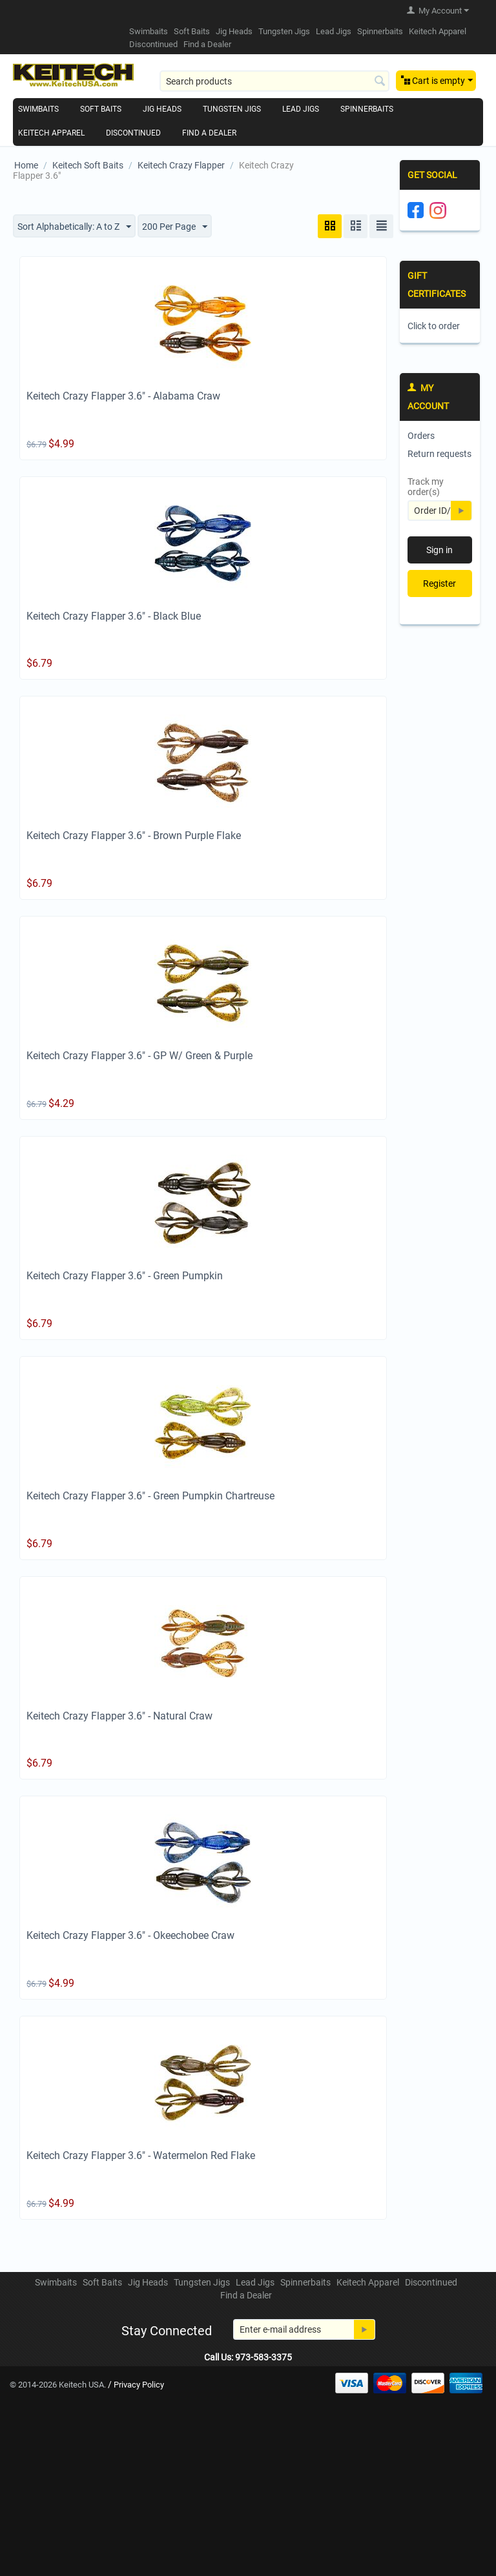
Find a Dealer (207, 44)
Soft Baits (192, 31)
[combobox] (274, 81)
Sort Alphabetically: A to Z (74, 227)
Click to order (434, 326)
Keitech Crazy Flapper (181, 165)
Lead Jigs (333, 31)
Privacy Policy (139, 2384)
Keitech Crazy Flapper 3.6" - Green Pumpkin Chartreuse (150, 1496)
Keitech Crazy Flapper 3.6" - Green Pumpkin (124, 1276)
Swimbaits (148, 31)
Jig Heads (234, 31)
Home (26, 165)
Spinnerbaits (380, 31)
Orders (421, 436)
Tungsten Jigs (284, 31)
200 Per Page (174, 227)
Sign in (439, 550)
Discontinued (153, 44)
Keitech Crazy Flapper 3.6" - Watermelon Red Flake (140, 2155)
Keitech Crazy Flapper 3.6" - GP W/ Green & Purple (139, 1056)
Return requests (439, 454)
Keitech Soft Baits (87, 165)
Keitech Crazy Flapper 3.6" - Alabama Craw (123, 396)
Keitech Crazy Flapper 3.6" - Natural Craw (119, 1716)
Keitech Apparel (437, 31)
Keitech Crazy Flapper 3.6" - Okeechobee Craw (130, 1936)
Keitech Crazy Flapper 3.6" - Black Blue (113, 616)
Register (439, 583)
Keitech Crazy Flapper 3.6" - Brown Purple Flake (133, 836)
